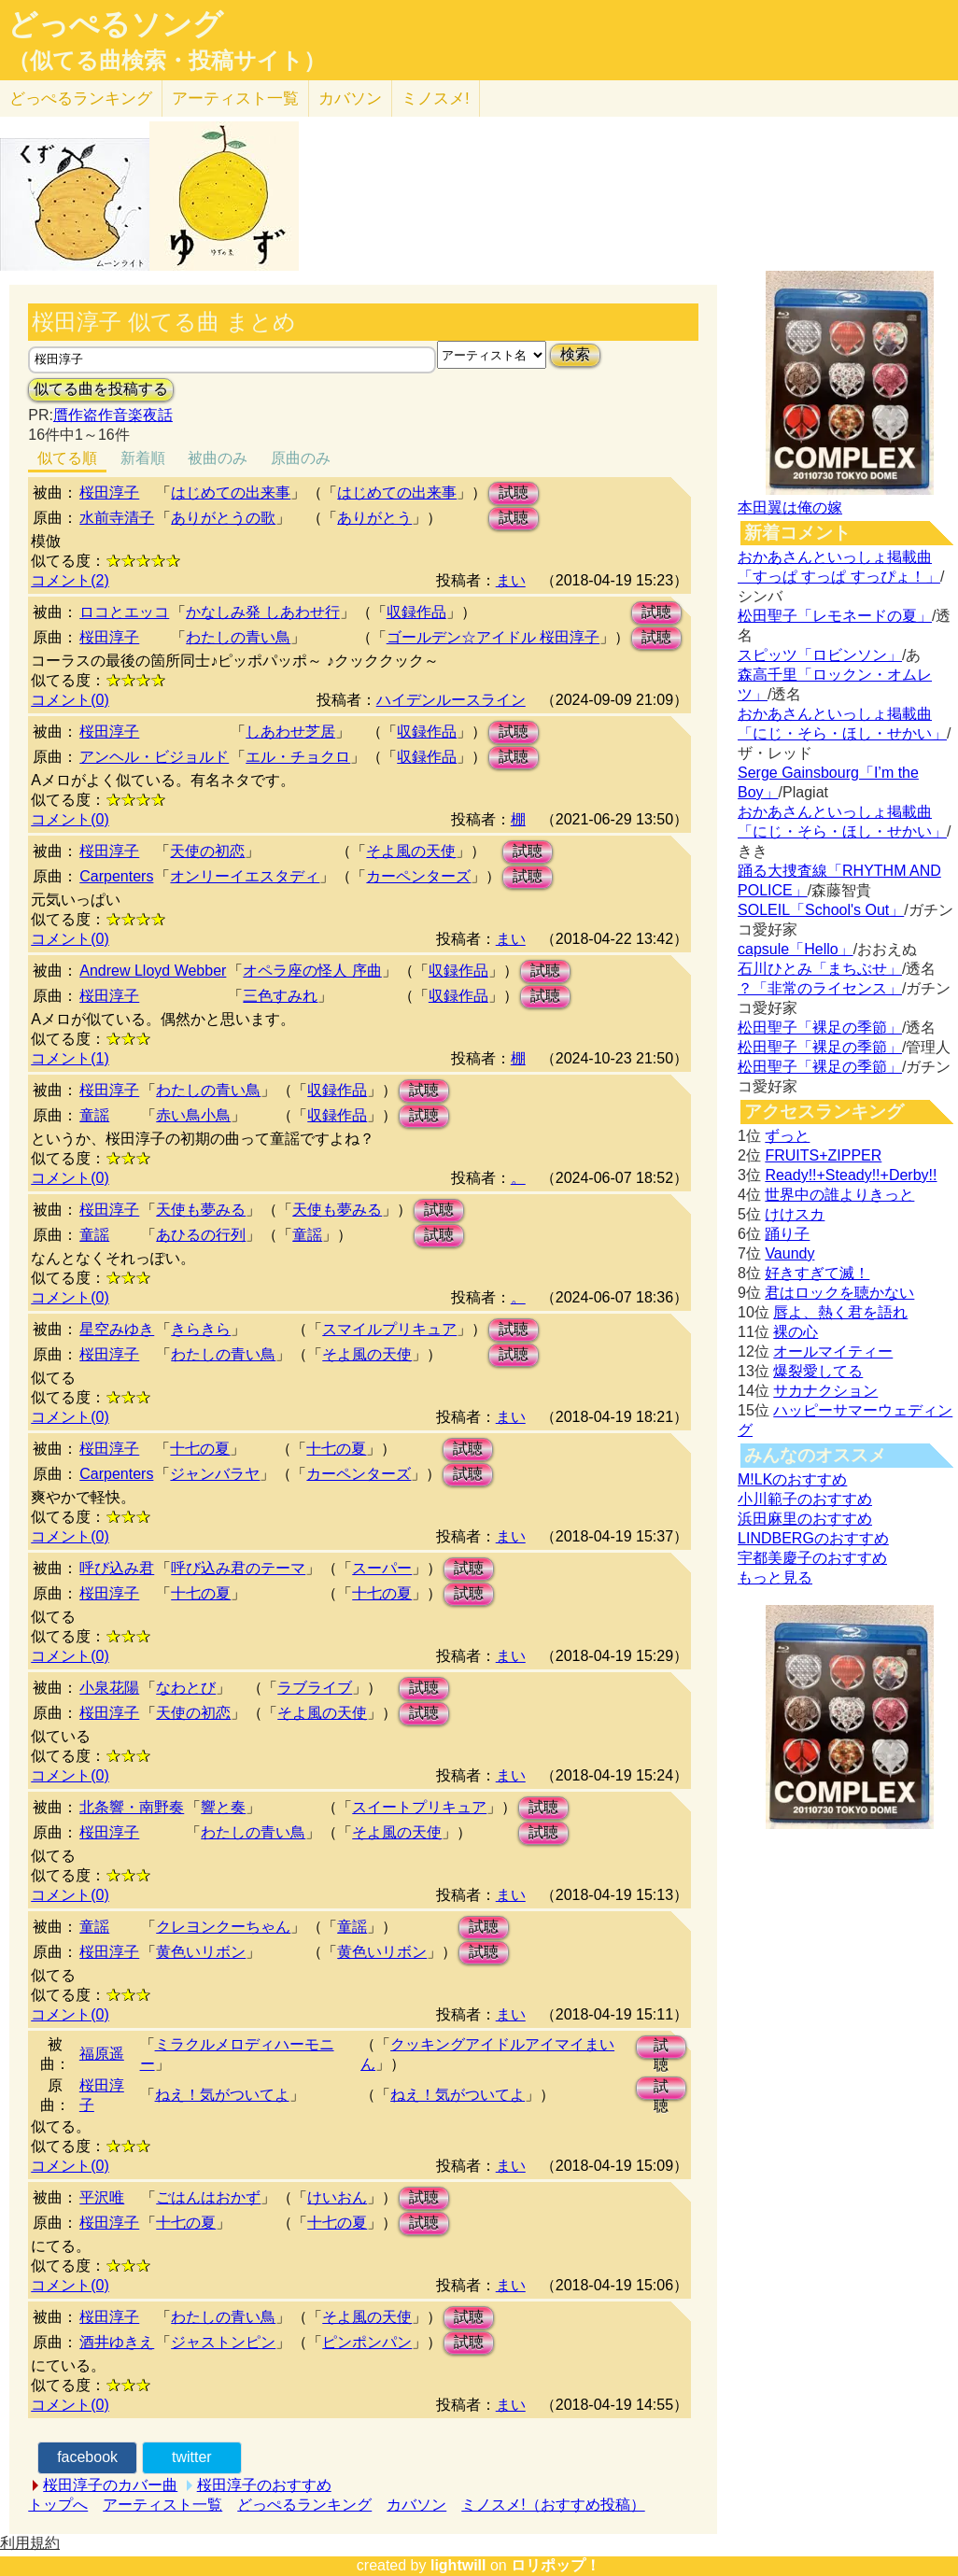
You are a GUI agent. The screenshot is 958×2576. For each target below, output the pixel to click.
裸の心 (795, 1332)
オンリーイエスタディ (244, 876)
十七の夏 (200, 1449)
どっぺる (80, 98)
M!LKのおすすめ (792, 1479)
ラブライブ (314, 1688)
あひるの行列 (201, 1235)
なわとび (186, 1688)
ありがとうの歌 (223, 518)
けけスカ (794, 1214)
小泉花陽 (109, 1688)
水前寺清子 (116, 518)
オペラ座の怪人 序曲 (312, 970)
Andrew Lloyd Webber (152, 970)
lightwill (458, 2565)
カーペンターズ (418, 876)
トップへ (58, 2505)
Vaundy (789, 1253)
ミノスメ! (436, 98)
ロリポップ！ (555, 2565)
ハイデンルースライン (451, 700)
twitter (192, 2457)
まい (511, 580)
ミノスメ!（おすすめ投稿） (552, 2505)
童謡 (94, 1115)
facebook (87, 2457)
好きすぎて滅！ (817, 1273)
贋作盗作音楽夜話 (113, 415)
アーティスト (235, 98)
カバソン (350, 98)
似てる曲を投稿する (101, 389)
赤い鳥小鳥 (193, 1115)
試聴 (513, 492)
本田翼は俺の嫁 (790, 507)
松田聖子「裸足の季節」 (820, 1027)
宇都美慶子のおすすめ (812, 1558)
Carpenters (116, 876)
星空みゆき (116, 1329)
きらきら (201, 1329)
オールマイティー (833, 1351)
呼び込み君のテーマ (238, 1568)
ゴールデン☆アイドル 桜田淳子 (493, 637)
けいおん (337, 2197)
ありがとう (374, 518)
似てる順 (67, 458)
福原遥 (101, 2054)
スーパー (382, 1568)
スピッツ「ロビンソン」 (820, 655)
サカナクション (825, 1391)
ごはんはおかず (208, 2197)
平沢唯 (101, 2197)
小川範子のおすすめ (805, 1499)
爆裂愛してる (818, 1371)
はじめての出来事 (230, 492)
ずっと (787, 1136)
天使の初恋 (207, 851)
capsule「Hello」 (795, 949)
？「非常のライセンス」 (820, 988)
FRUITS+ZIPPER (823, 1155)
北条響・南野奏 (131, 1807)
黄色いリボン (201, 1952)
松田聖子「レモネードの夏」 (835, 616)
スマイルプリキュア (389, 1329)
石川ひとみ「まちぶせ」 (820, 969)
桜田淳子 (109, 492)
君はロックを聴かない (839, 1293)
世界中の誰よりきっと (839, 1195)
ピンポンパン (367, 2342)
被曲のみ (217, 458)
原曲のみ (301, 458)
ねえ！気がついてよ (222, 2095)
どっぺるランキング (304, 2505)
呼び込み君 (116, 1568)
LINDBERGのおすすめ (813, 1538)
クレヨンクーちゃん (223, 1927)
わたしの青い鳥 (238, 637)
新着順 (142, 458)
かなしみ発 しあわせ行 (262, 612)
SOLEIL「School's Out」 (821, 910)
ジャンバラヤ (215, 1474)
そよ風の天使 (411, 851)
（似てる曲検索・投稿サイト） (166, 61)
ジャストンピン (223, 2342)
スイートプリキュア (419, 1807)
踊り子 (787, 1234)
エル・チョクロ (298, 757)
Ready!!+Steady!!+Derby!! (851, 1175)
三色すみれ (280, 996)
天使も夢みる (201, 1210)
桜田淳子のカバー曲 (110, 2485)
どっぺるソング (115, 24)
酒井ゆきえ (116, 2342)
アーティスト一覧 (162, 2505)
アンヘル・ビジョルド (154, 757)
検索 (575, 354)
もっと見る (775, 1577)
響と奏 (223, 1807)
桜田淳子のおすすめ (264, 2485)
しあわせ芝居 (290, 731)
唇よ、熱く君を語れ (840, 1312)
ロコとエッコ (124, 612)
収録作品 (416, 612)
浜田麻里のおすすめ (805, 1519)
